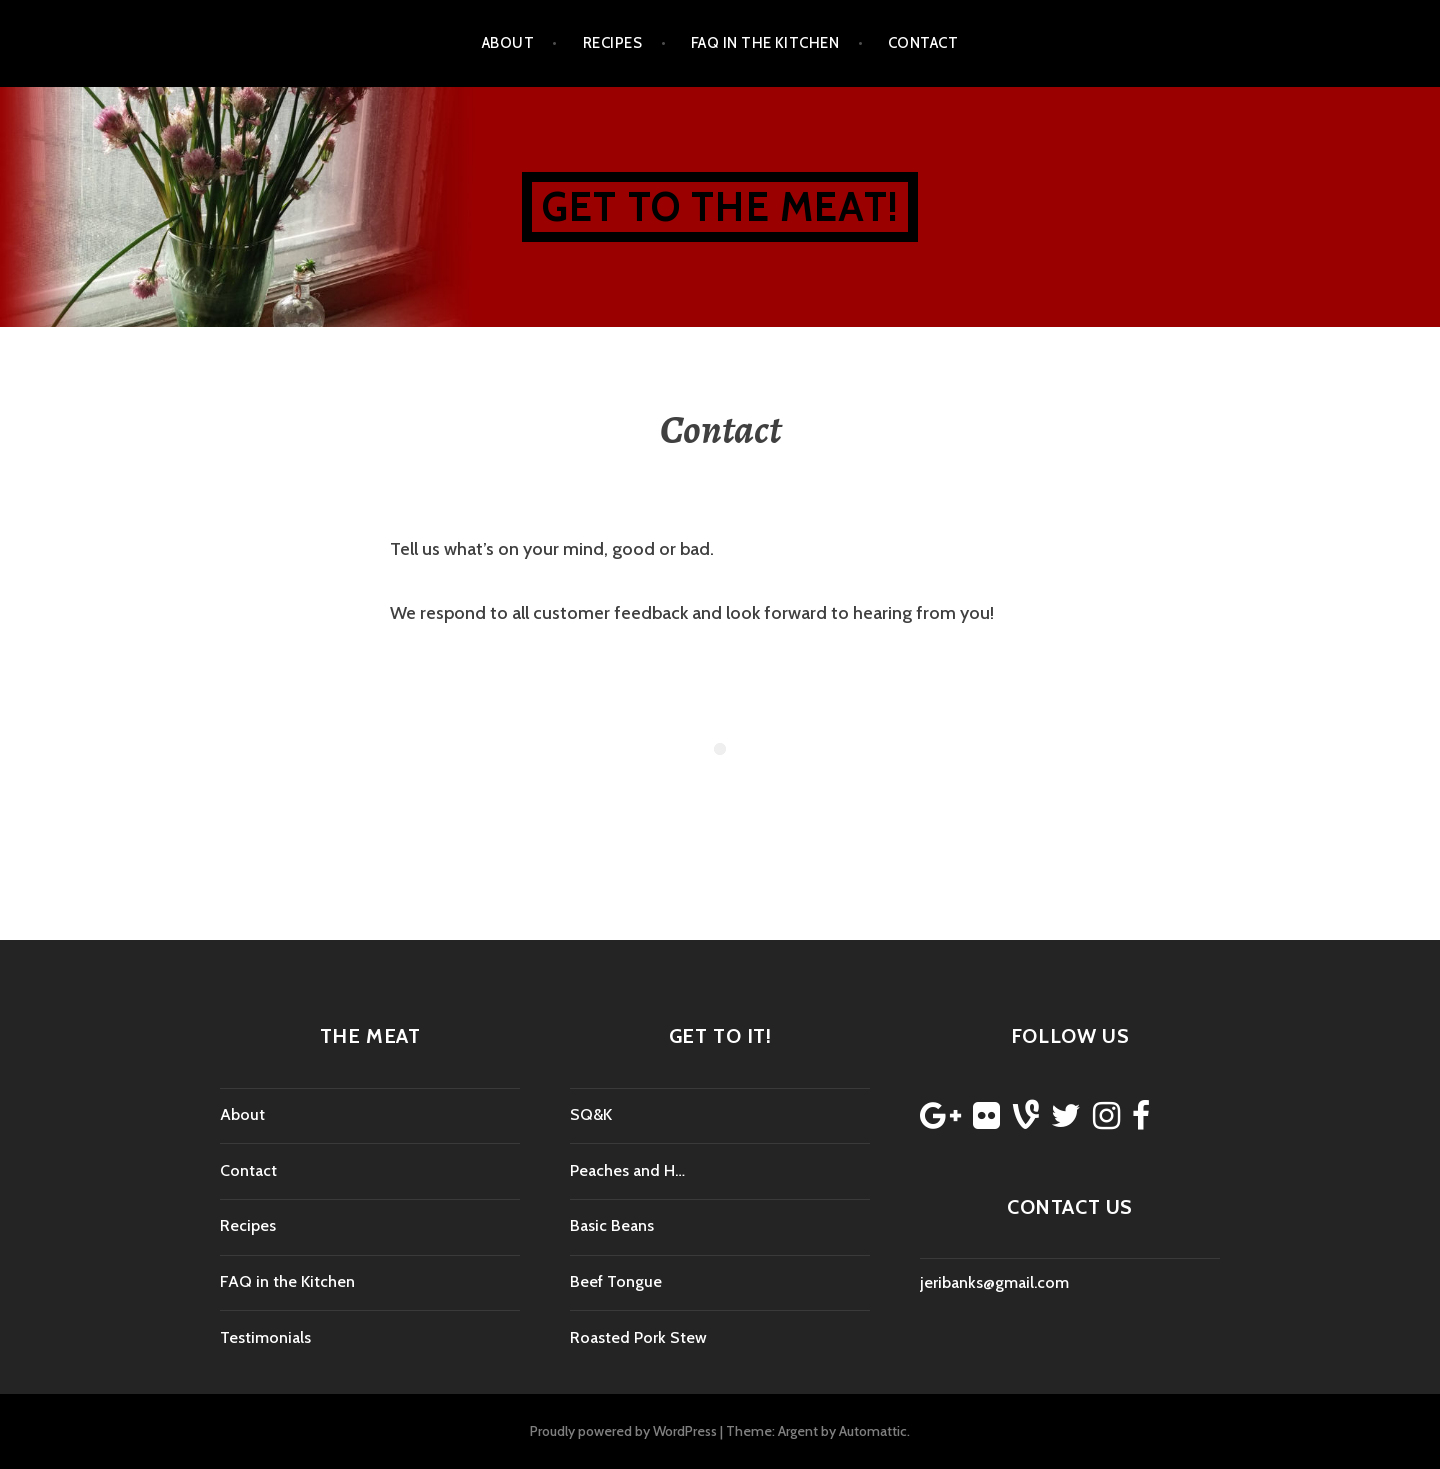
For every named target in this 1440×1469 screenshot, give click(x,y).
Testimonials (265, 1337)
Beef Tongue (616, 1281)
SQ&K (591, 1114)
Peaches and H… (627, 1170)
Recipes (612, 43)
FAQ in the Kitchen (765, 43)
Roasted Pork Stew (638, 1337)
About (508, 43)
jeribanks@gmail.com (994, 1282)
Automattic (873, 1431)
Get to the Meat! (720, 206)
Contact (923, 43)
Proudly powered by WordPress (623, 1431)
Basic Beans (612, 1225)
